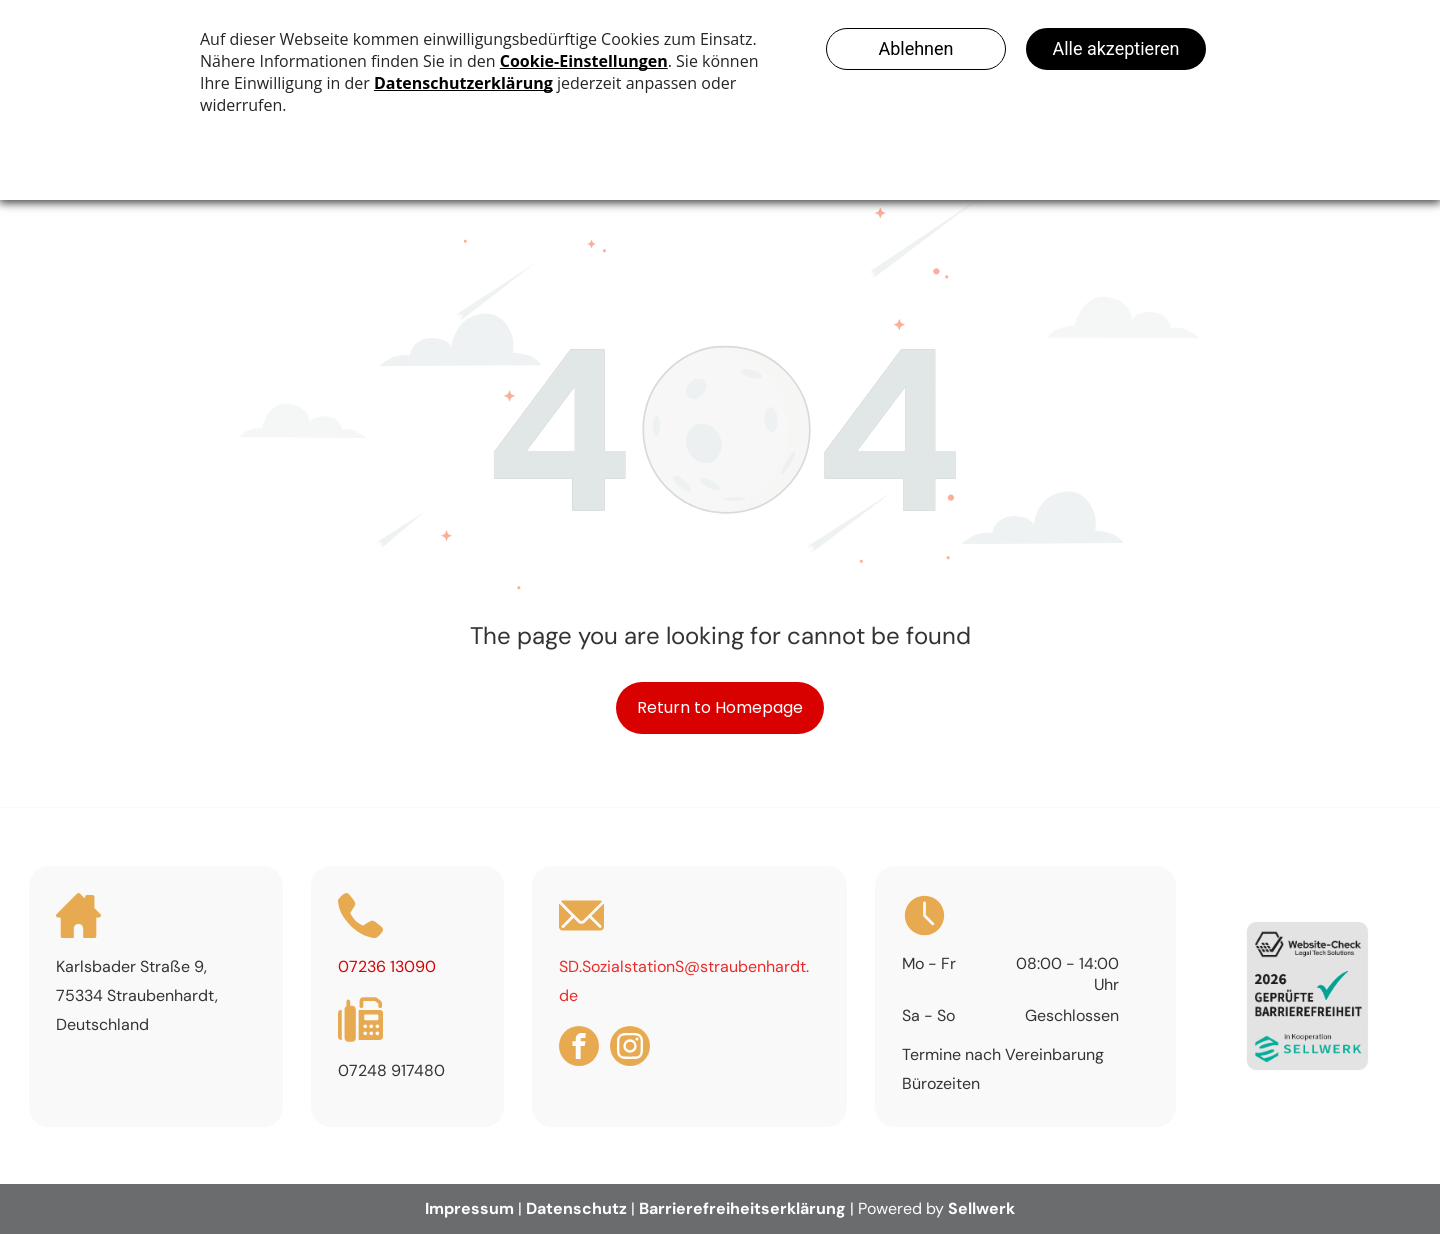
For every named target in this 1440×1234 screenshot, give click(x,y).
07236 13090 (387, 966)
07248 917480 (391, 1070)
